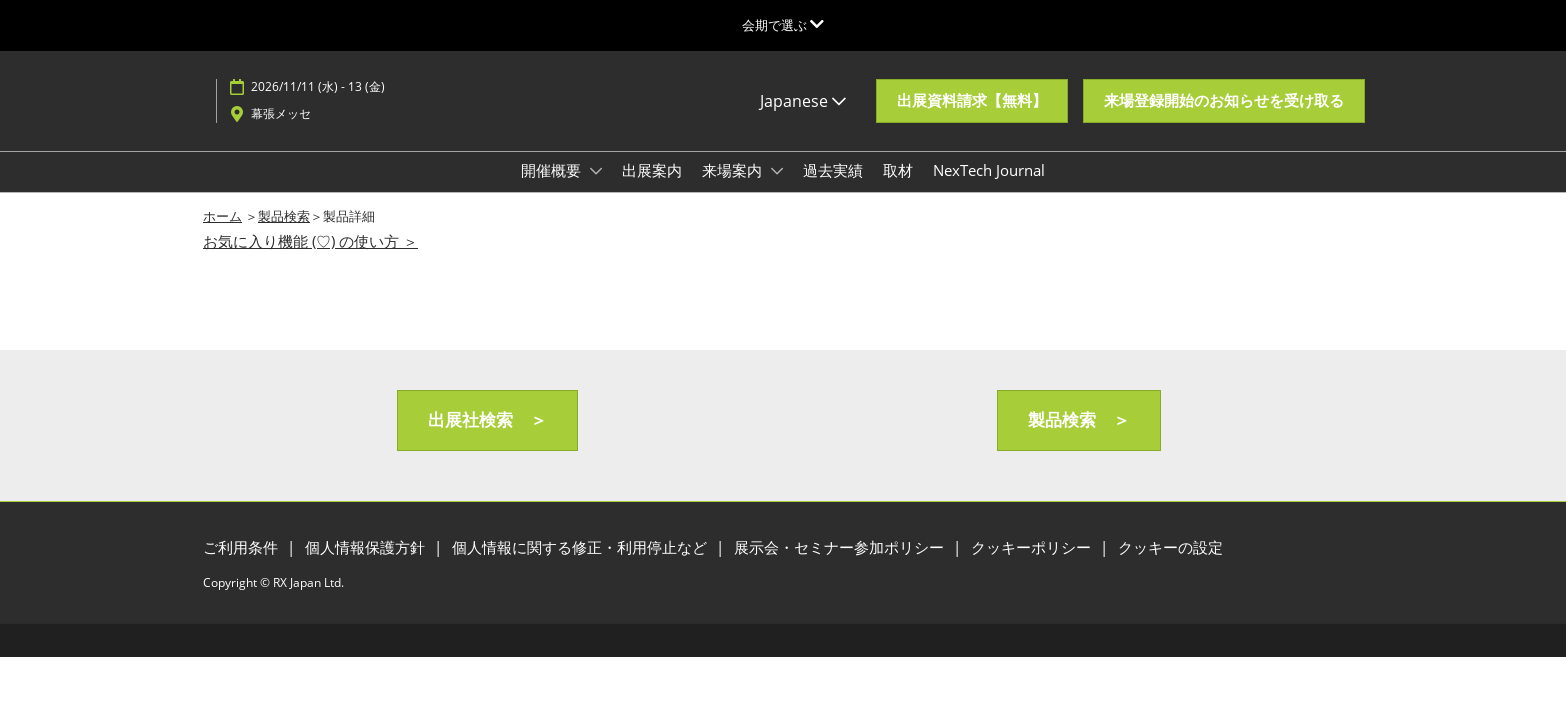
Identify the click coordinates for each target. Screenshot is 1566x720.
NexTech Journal (989, 189)
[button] (972, 120)
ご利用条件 (242, 565)
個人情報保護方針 (367, 565)
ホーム (222, 234)
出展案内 (652, 189)
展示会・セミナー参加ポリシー (841, 565)
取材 (898, 189)
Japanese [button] (803, 120)
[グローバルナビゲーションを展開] (783, 25)
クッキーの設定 (1170, 565)
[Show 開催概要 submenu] (596, 190)
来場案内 (734, 189)
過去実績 (833, 189)
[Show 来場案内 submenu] (777, 190)
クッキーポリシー (1033, 565)
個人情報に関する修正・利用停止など (581, 565)
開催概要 (553, 189)
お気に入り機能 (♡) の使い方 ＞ (310, 259)
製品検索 (284, 234)
